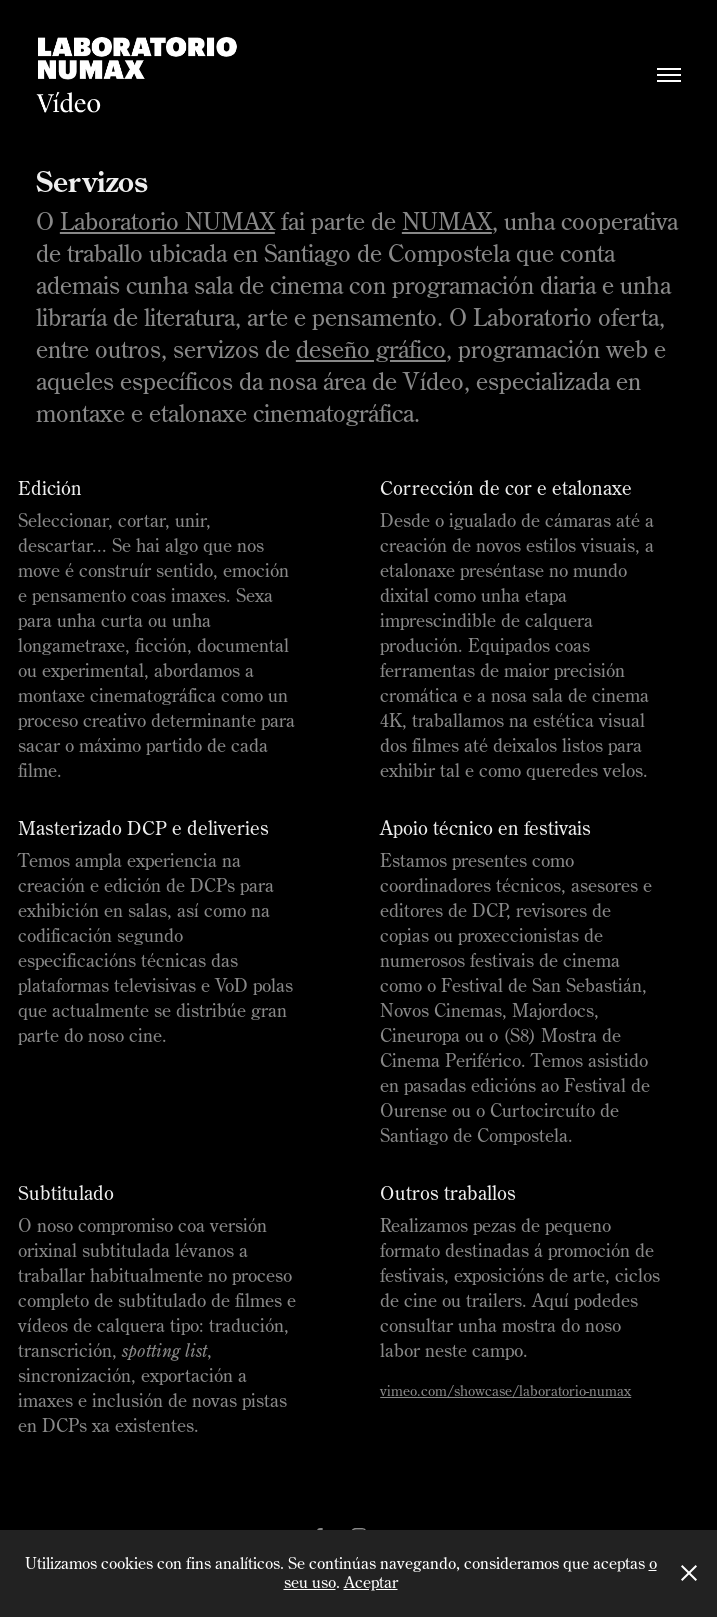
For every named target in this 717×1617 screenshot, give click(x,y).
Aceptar (371, 1582)
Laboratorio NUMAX (167, 221)
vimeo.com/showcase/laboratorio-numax (505, 1391)
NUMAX (447, 221)
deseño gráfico (371, 349)
